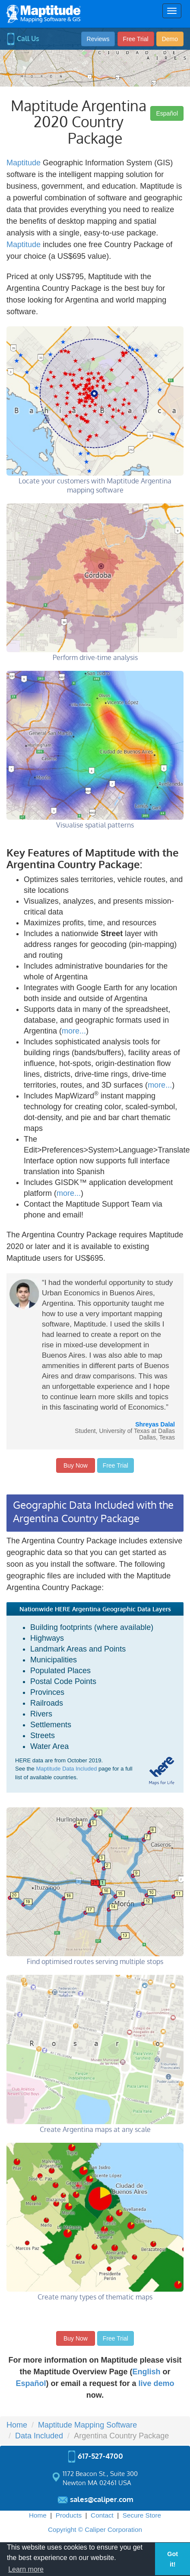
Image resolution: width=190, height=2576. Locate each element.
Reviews (98, 38)
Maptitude (23, 162)
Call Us (22, 38)
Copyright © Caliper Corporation (95, 2529)
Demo (170, 38)
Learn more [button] (26, 2569)
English (147, 2371)
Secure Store (142, 2515)
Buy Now (75, 1465)
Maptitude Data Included (66, 1768)
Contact (102, 2515)
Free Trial (136, 38)
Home (38, 2515)
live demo (156, 2383)
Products (69, 2515)
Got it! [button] (172, 2559)
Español (167, 113)
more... (74, 1031)
